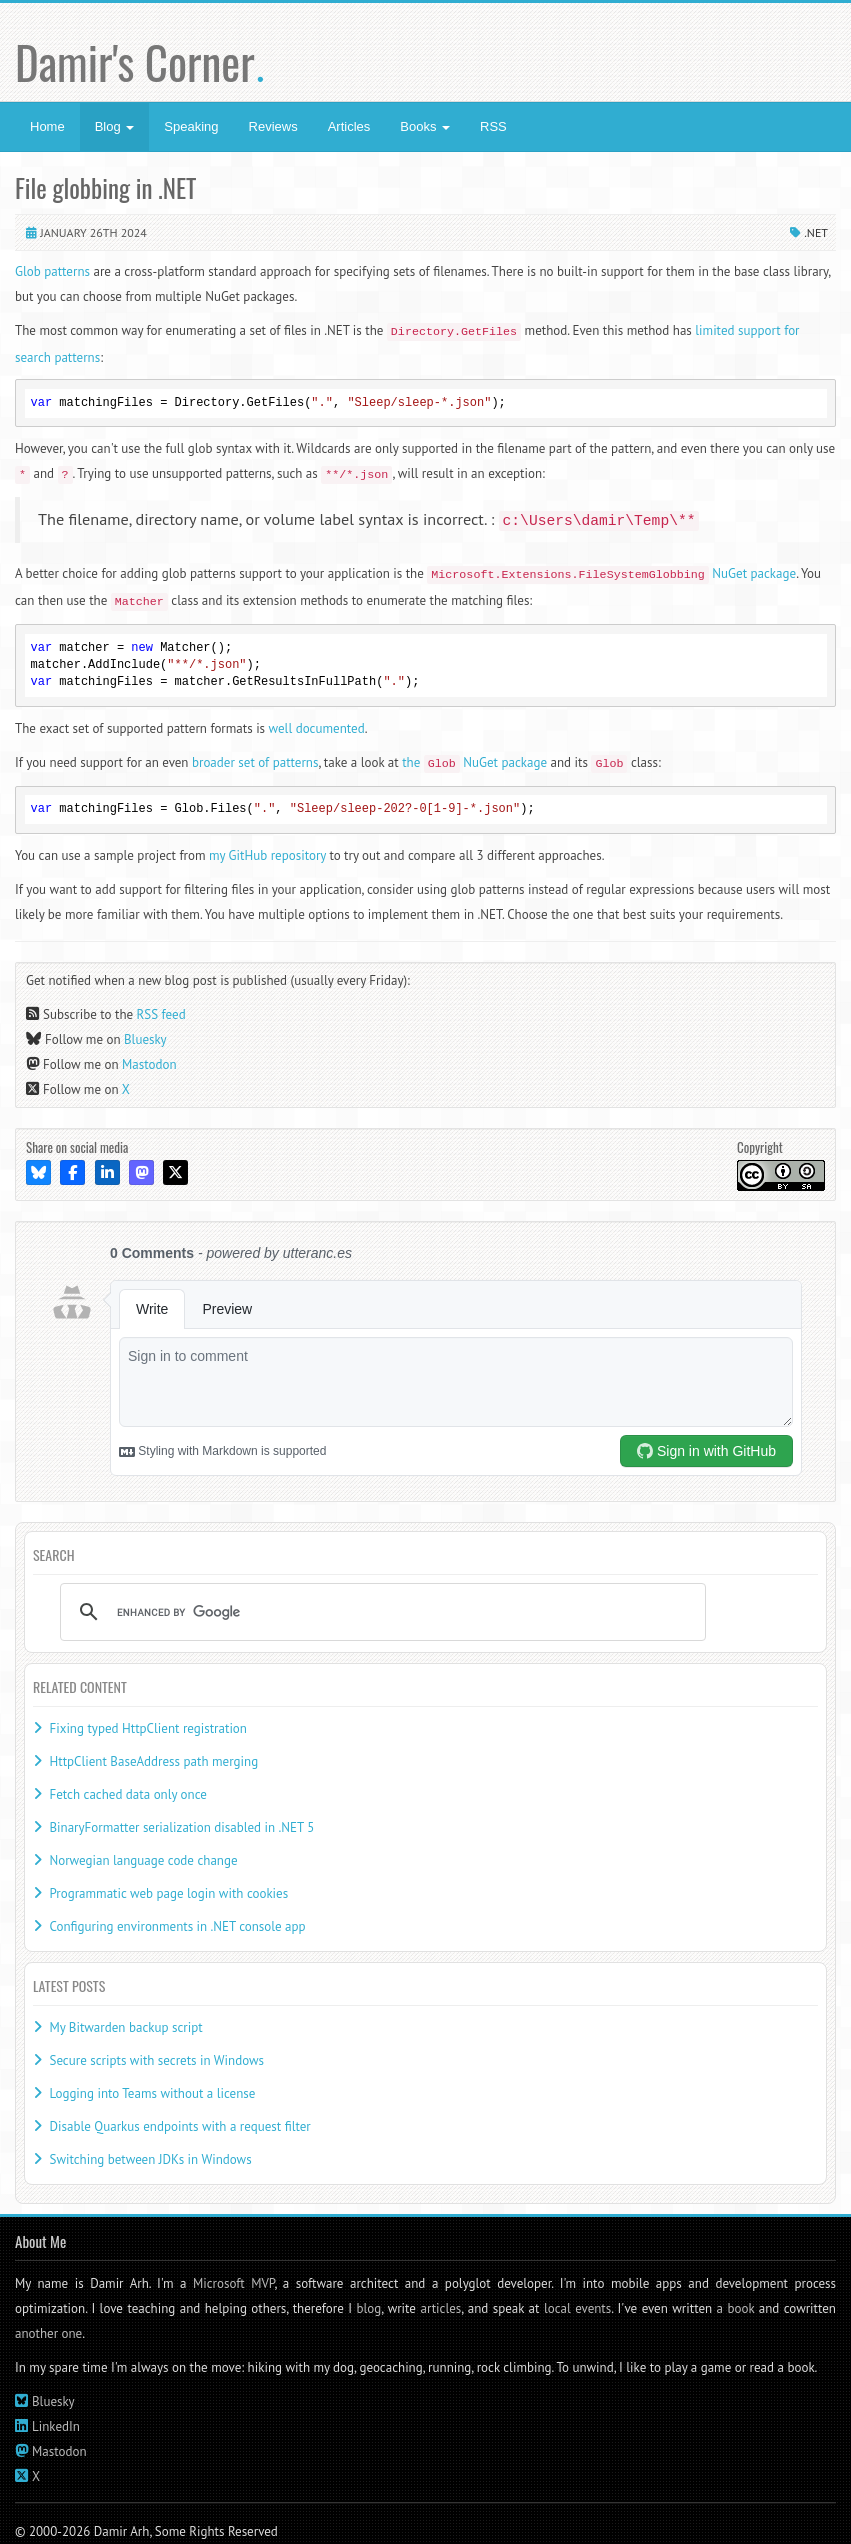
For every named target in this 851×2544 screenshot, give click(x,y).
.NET (816, 232)
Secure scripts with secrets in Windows (156, 2060)
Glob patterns (52, 271)
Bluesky (145, 1039)
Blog (115, 126)
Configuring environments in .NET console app (177, 1926)
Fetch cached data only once (127, 1794)
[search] (380, 1612)
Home (47, 126)
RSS (493, 126)
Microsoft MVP (233, 2283)
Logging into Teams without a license (152, 2093)
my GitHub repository (267, 855)
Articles (349, 126)
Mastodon (149, 1064)
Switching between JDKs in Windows (150, 2159)
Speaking (191, 126)
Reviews (273, 126)
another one (48, 2333)
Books (425, 126)
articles (440, 2308)
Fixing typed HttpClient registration (147, 1728)
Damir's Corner (140, 61)
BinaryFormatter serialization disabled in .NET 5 (181, 1827)
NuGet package (611, 573)
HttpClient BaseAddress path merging (153, 1761)
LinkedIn (56, 2426)
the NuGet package (474, 762)
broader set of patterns (255, 762)
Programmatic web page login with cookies (168, 1893)
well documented (317, 728)
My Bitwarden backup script (125, 2027)
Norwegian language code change (143, 1860)
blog (369, 2308)
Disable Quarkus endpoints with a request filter (179, 2126)
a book (736, 2308)
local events (577, 2308)
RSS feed (161, 1014)
